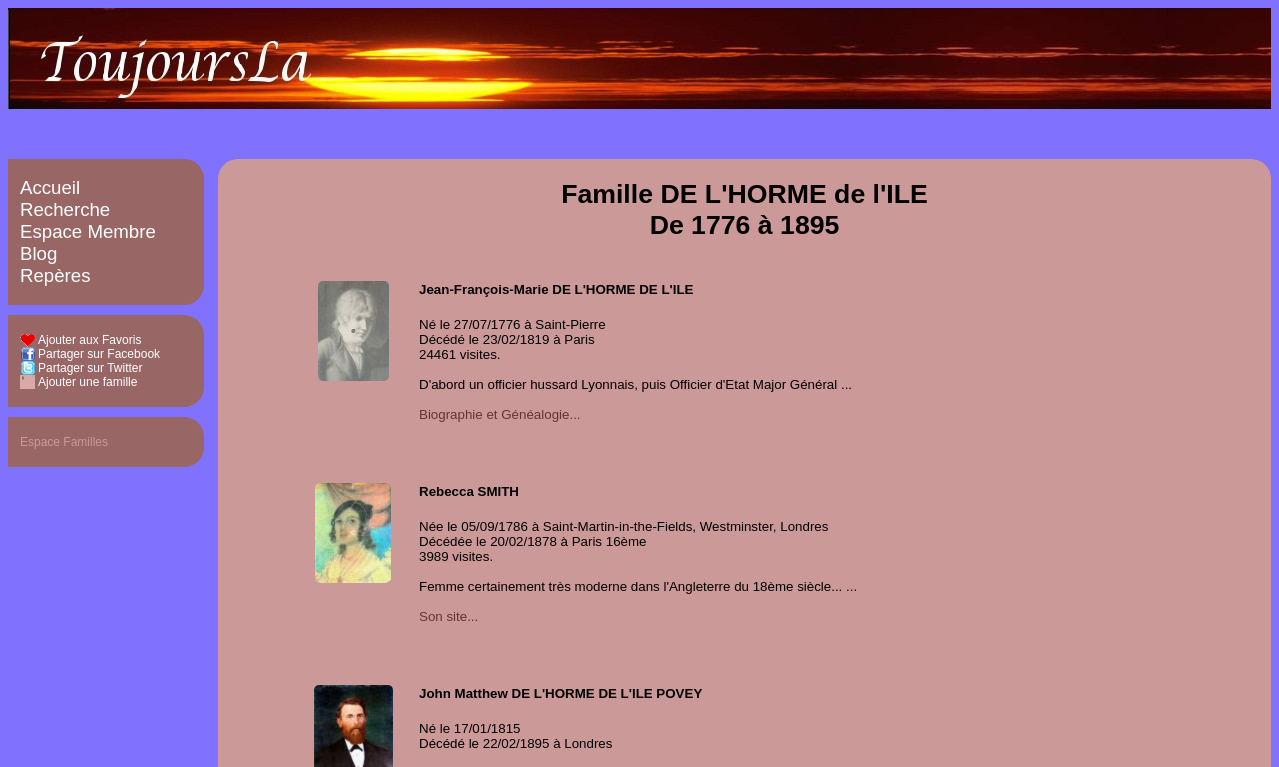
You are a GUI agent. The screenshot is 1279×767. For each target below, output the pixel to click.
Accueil (50, 187)
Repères (55, 275)
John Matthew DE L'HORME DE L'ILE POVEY (560, 693)
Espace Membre (88, 231)
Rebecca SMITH (469, 491)
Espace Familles (64, 442)
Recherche (65, 209)
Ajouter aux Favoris (89, 340)
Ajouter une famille (87, 382)
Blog (38, 253)
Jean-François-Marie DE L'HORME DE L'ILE (556, 289)
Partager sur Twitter (90, 368)
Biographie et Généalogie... (500, 414)
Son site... (448, 616)
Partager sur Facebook (99, 354)
